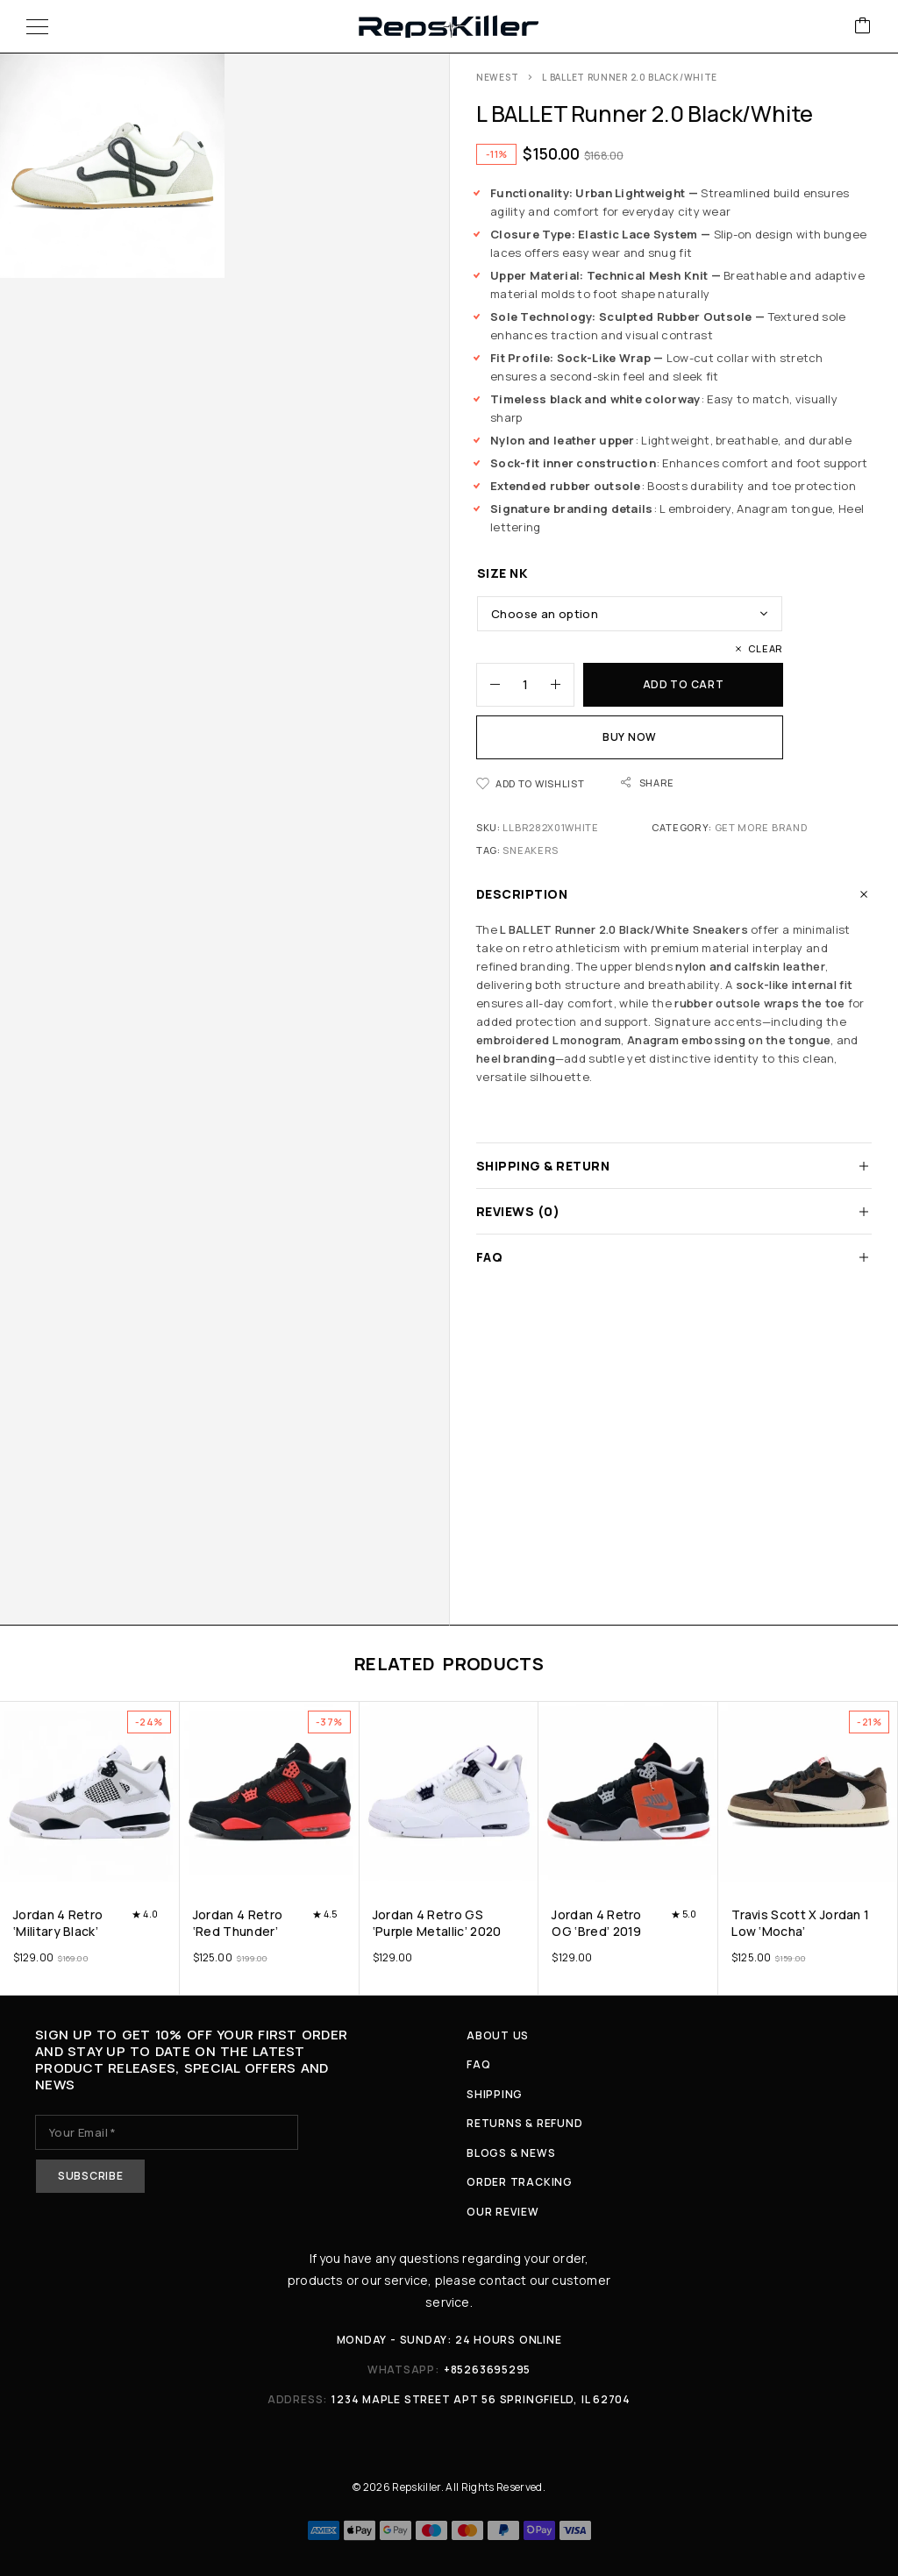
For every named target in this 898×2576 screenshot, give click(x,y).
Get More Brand (761, 827)
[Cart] (863, 27)
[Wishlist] (530, 783)
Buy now (629, 736)
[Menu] (37, 26)
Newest (497, 77)
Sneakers (530, 850)
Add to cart (683, 684)
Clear (765, 648)
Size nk (502, 573)
